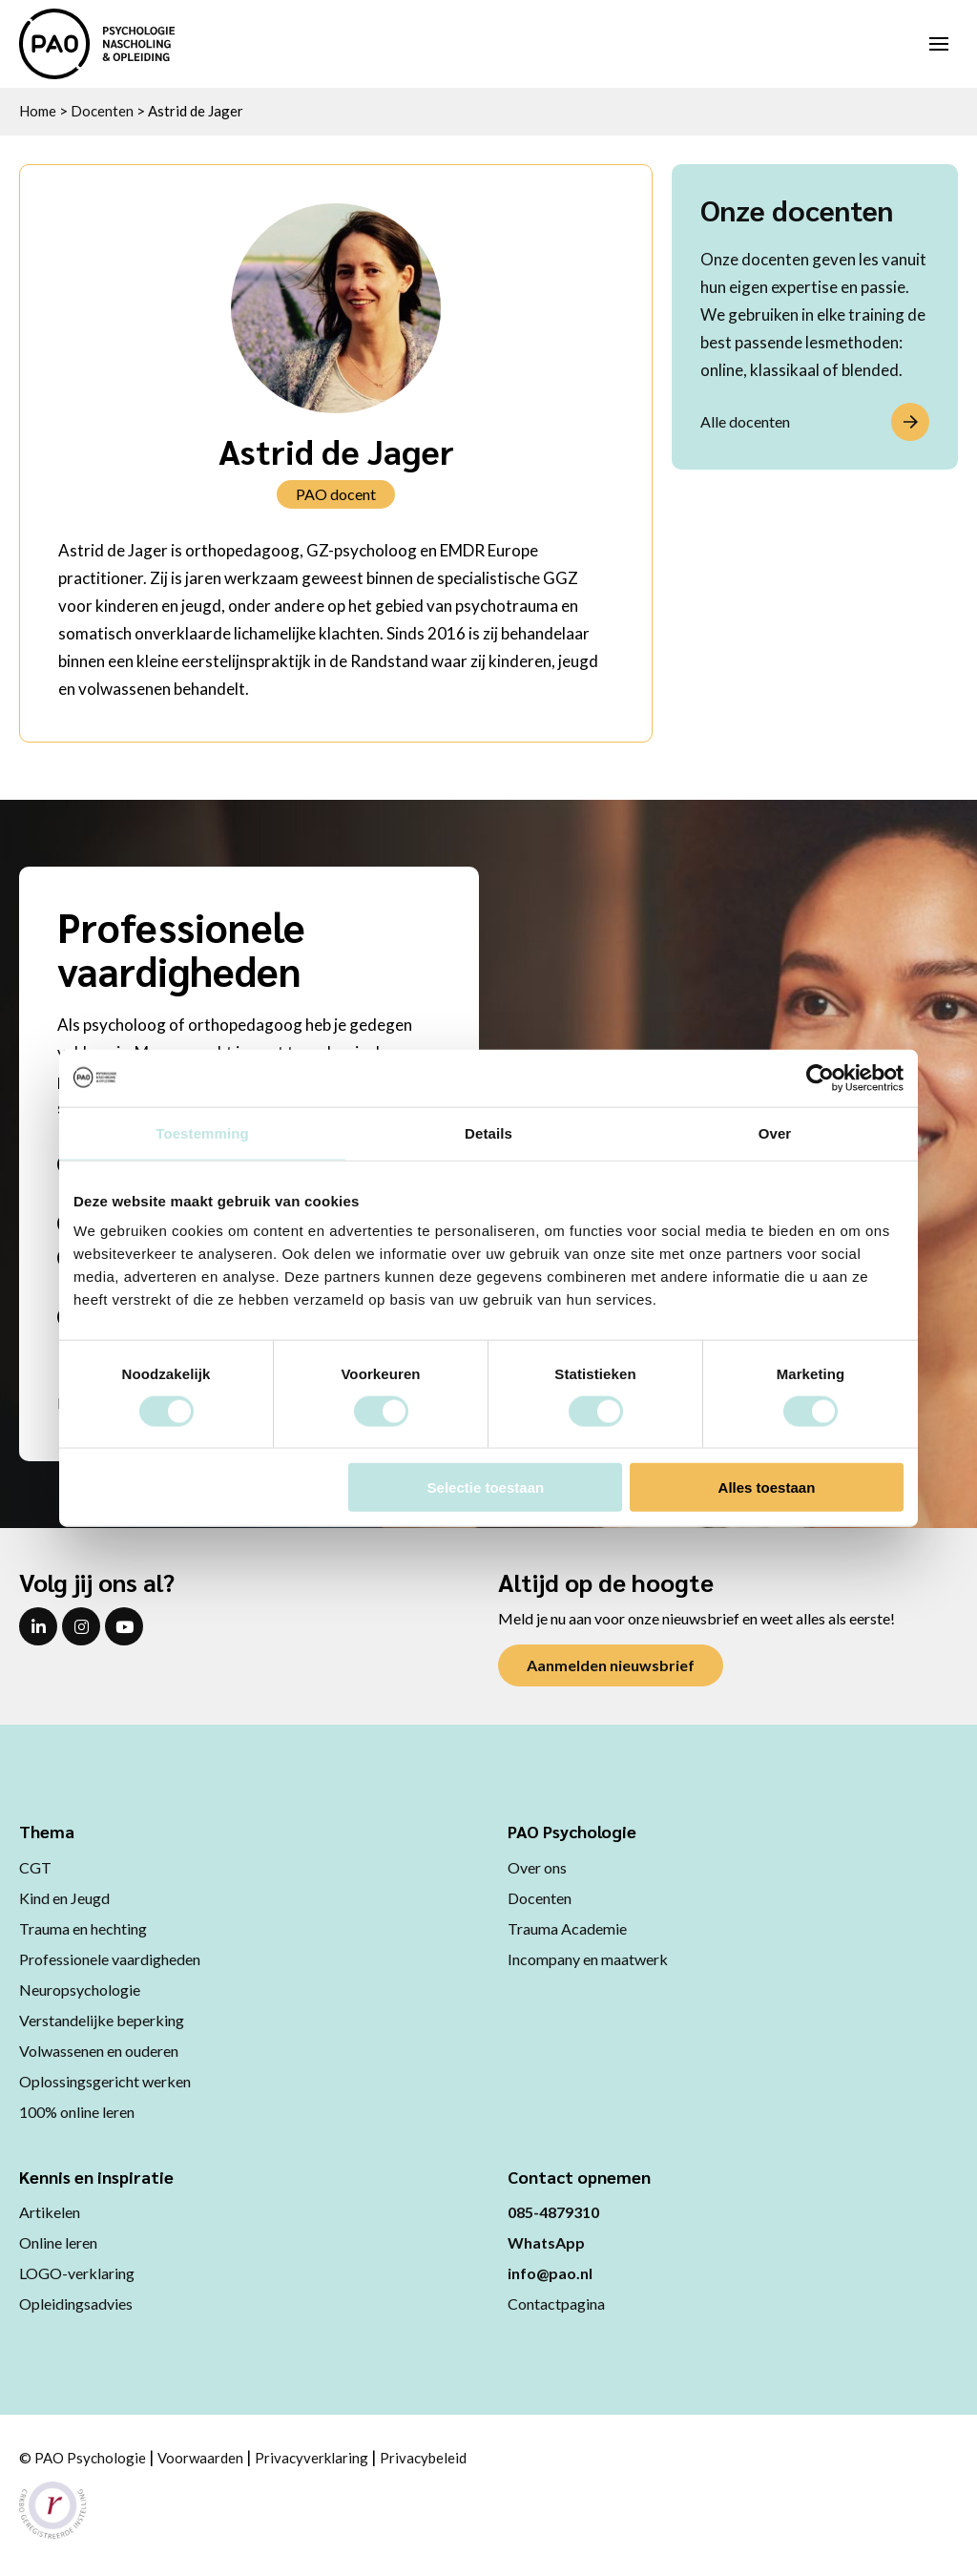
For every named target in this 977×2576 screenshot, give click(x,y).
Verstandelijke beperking (101, 2020)
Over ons (537, 1867)
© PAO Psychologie (82, 2457)
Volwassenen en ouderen (98, 2051)
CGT (35, 1867)
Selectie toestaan (486, 1487)
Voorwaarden (200, 2457)
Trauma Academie (567, 1928)
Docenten (102, 110)
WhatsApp (546, 2242)
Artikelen (49, 2212)
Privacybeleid (423, 2457)
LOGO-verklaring (77, 2273)
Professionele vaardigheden (109, 1959)
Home (37, 110)
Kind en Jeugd (64, 1898)
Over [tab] (775, 1132)
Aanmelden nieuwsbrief (611, 1665)
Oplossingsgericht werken (105, 2081)
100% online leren (77, 2112)
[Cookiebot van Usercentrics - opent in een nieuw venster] (820, 1077)
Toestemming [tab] (202, 1132)
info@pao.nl (550, 2273)
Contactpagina (556, 2303)
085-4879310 (553, 2212)
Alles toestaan (767, 1487)
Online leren (58, 2242)
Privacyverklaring (311, 2457)
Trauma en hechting (83, 1928)
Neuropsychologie (79, 1989)
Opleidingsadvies (76, 2303)
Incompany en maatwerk (588, 1959)
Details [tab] (488, 1132)
